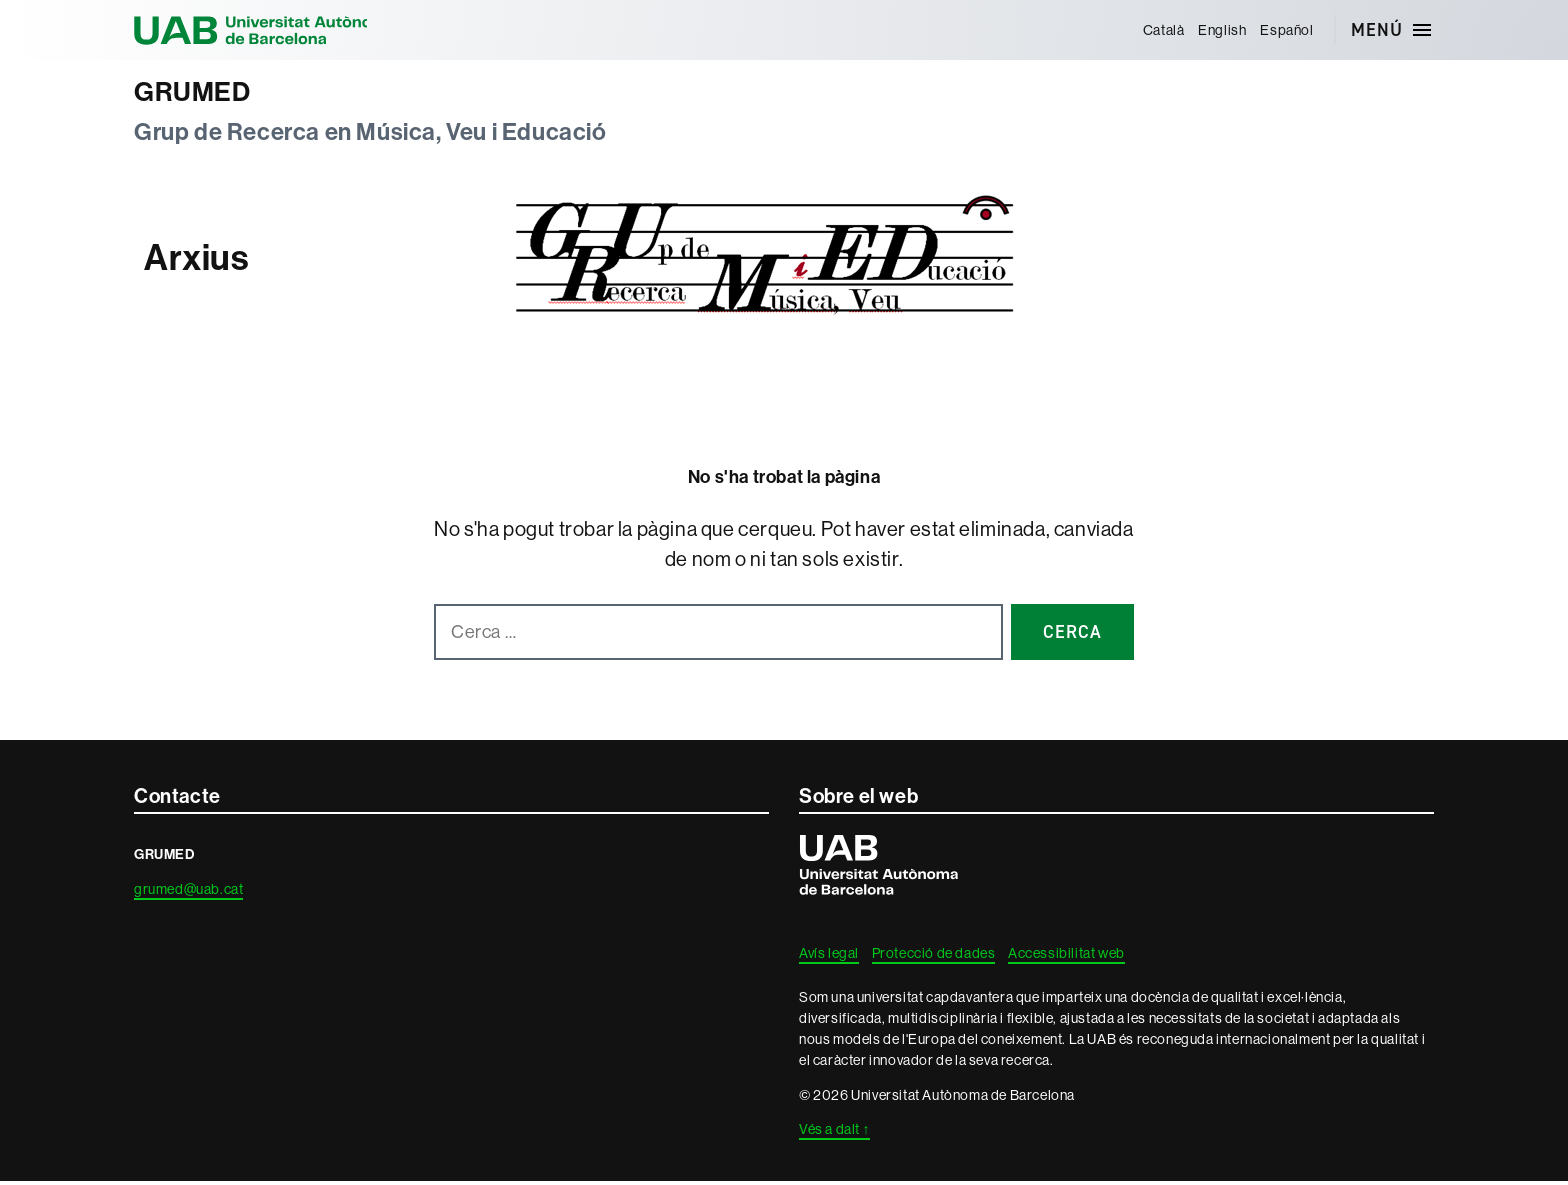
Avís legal (829, 957)
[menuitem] (1160, 30)
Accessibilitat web (1066, 957)
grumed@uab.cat (188, 893)
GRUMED (198, 93)
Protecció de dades (934, 957)
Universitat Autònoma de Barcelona (274, 30)
